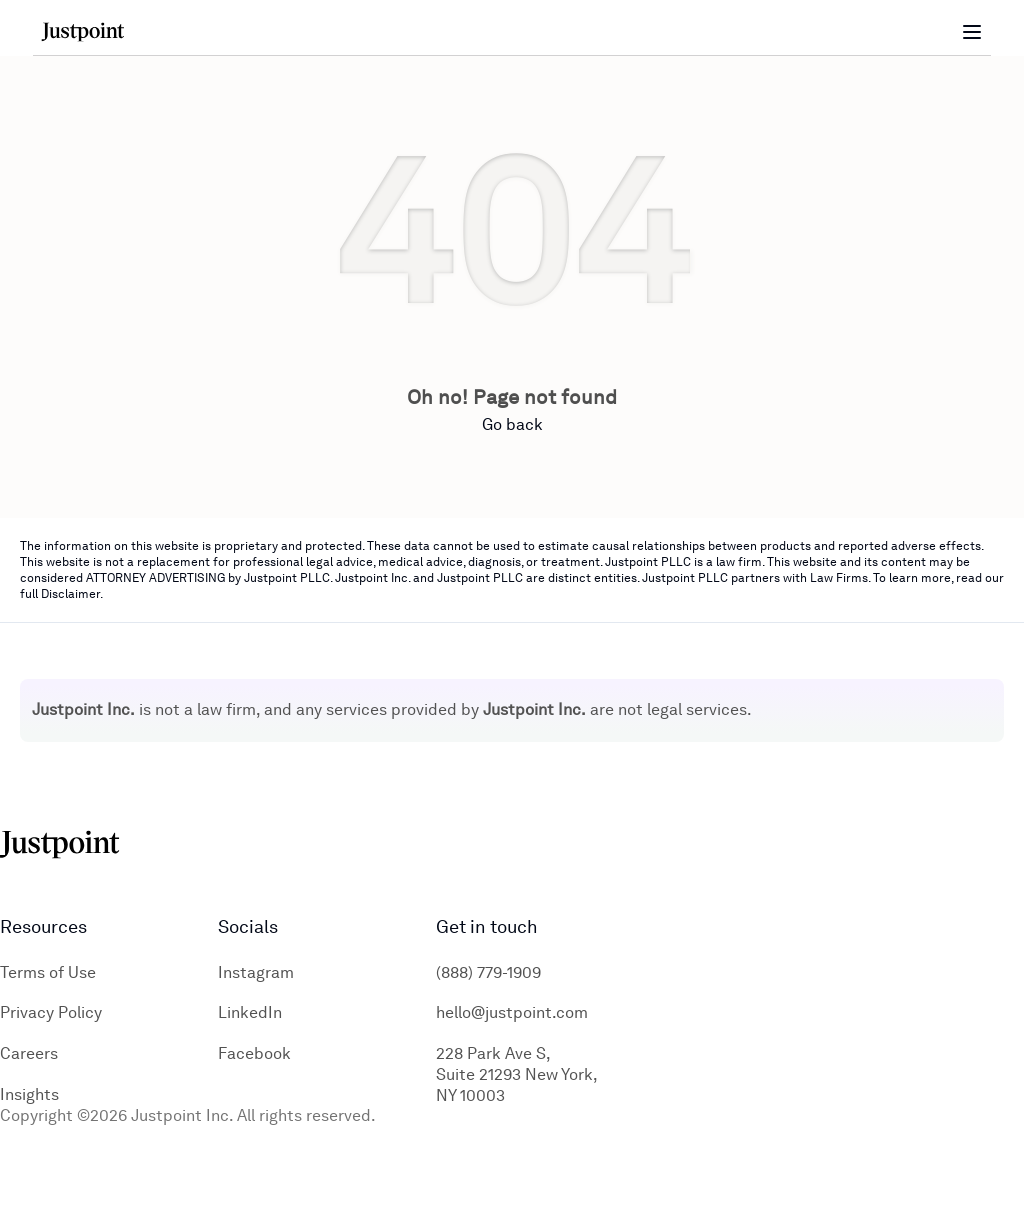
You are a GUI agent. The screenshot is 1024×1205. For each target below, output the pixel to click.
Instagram (256, 972)
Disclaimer (70, 594)
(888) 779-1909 (488, 972)
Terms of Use (48, 972)
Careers (29, 1053)
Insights (29, 1094)
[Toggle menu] (972, 32)
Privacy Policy (51, 1012)
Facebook (254, 1053)
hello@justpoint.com (512, 1012)
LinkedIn (250, 1012)
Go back (512, 424)
